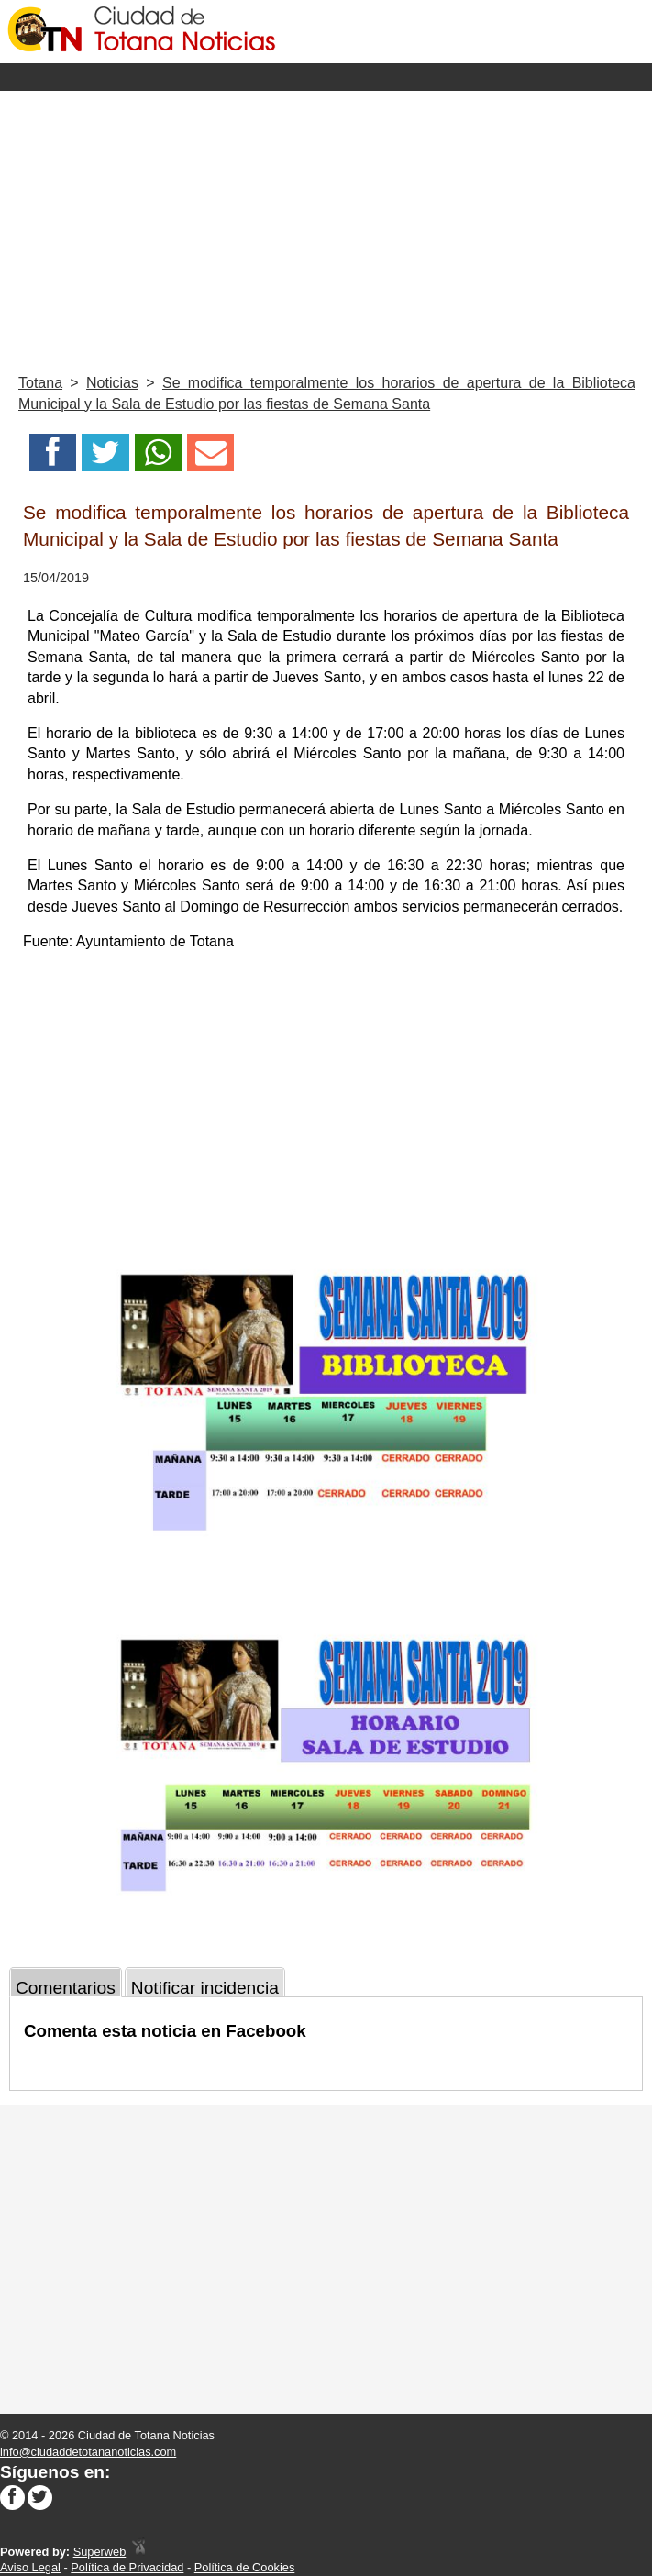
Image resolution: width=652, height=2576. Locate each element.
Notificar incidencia (205, 1987)
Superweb (100, 2552)
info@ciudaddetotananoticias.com (88, 2452)
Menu (326, 77)
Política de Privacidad (127, 2567)
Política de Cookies (244, 2567)
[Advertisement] (326, 228)
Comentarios (66, 1987)
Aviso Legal (30, 2567)
